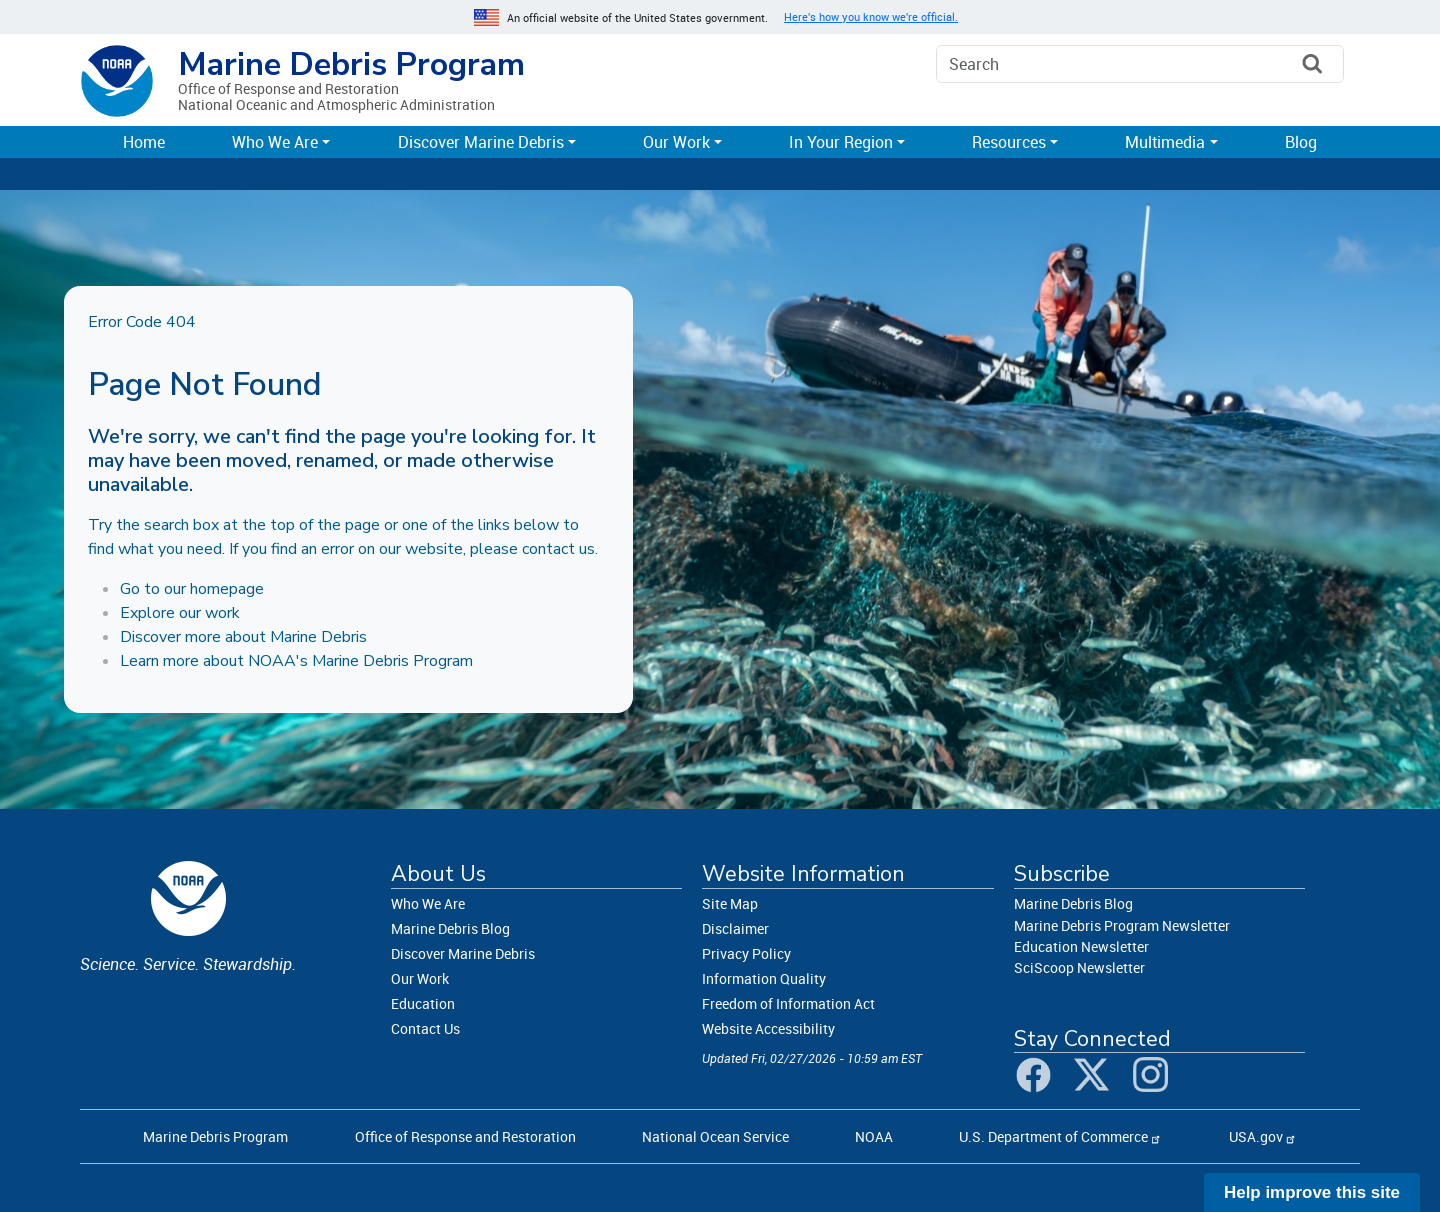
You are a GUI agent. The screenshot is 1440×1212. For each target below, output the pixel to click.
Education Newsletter (1081, 946)
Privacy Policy (746, 953)
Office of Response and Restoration (465, 1136)
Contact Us (425, 1028)
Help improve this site (1312, 1192)
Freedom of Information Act (788, 1003)
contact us (558, 549)
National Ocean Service (715, 1136)
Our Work (420, 978)
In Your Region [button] (841, 142)
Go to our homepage (192, 589)
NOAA (874, 1136)
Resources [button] (1009, 142)
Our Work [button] (676, 142)
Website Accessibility (768, 1028)
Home (144, 142)
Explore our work (180, 613)
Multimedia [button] (1165, 142)
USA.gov (1256, 1136)
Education (423, 1003)
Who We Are (428, 903)
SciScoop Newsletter (1079, 967)
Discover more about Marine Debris (243, 637)
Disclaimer (735, 928)
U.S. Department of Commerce (1053, 1136)
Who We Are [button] (275, 142)
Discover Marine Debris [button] (481, 142)
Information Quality (764, 978)
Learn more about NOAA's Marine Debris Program (296, 661)
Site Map (730, 903)
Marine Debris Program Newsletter (1122, 925)
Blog (1301, 142)
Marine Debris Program (351, 64)
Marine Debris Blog (450, 928)
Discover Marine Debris (463, 953)
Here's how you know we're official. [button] (871, 17)
